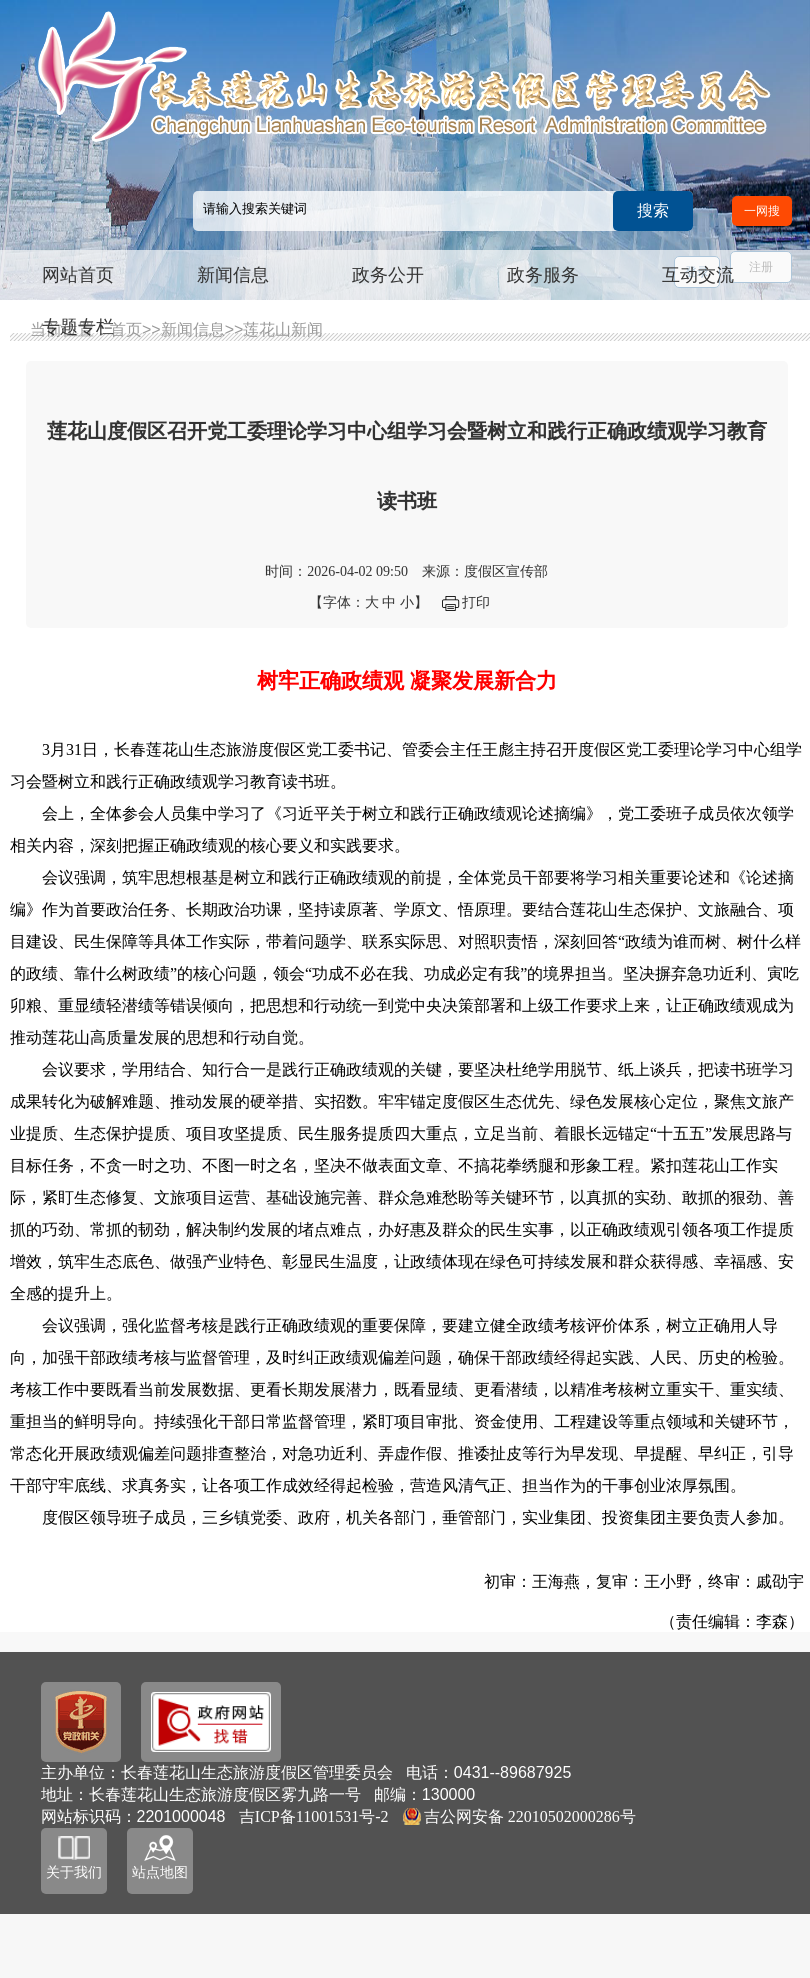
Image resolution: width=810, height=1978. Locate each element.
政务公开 (388, 275)
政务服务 (543, 275)
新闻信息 (233, 275)
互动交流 (698, 275)
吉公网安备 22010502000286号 (530, 1816)
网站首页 (78, 275)
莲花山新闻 (283, 329)
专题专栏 (78, 327)
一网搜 (762, 211)
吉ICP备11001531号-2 (314, 1816)
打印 (476, 602)
